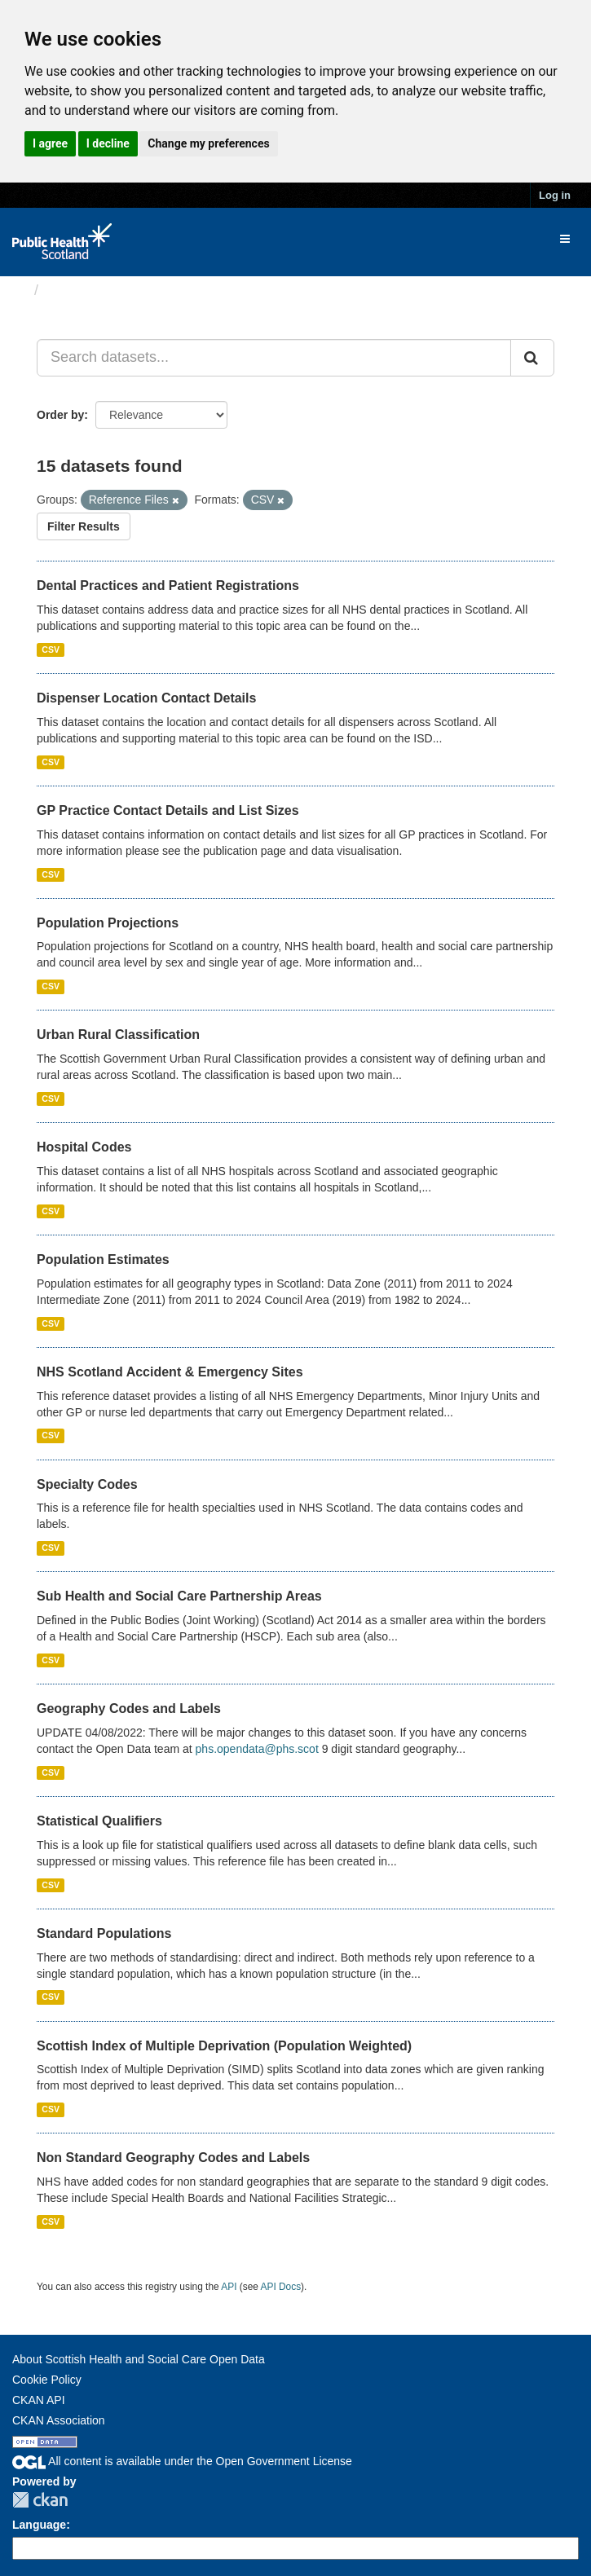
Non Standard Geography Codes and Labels (173, 2157)
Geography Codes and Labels (129, 1708)
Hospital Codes (84, 1147)
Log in (555, 195)
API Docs (281, 2286)
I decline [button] (108, 143)
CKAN (40, 2499)
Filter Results (83, 526)
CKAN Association (58, 2420)
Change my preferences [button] (208, 143)
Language (39, 2524)
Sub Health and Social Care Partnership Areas (179, 1596)
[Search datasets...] (274, 357)
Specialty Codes (87, 1484)
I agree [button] (50, 143)
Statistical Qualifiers (99, 1821)
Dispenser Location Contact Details (146, 698)
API (228, 2286)
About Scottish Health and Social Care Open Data (138, 2359)
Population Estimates (103, 1259)
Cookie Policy (47, 2379)
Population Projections (108, 923)
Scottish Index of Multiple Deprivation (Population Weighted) (224, 2046)
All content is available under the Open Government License (182, 2461)
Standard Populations (104, 1933)
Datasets (77, 290)
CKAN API (38, 2399)
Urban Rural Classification (118, 1034)
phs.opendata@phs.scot (257, 1748)
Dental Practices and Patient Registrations (168, 585)
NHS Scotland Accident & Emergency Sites (170, 1372)
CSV (51, 649)
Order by (60, 414)
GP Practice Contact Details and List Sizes (168, 810)
